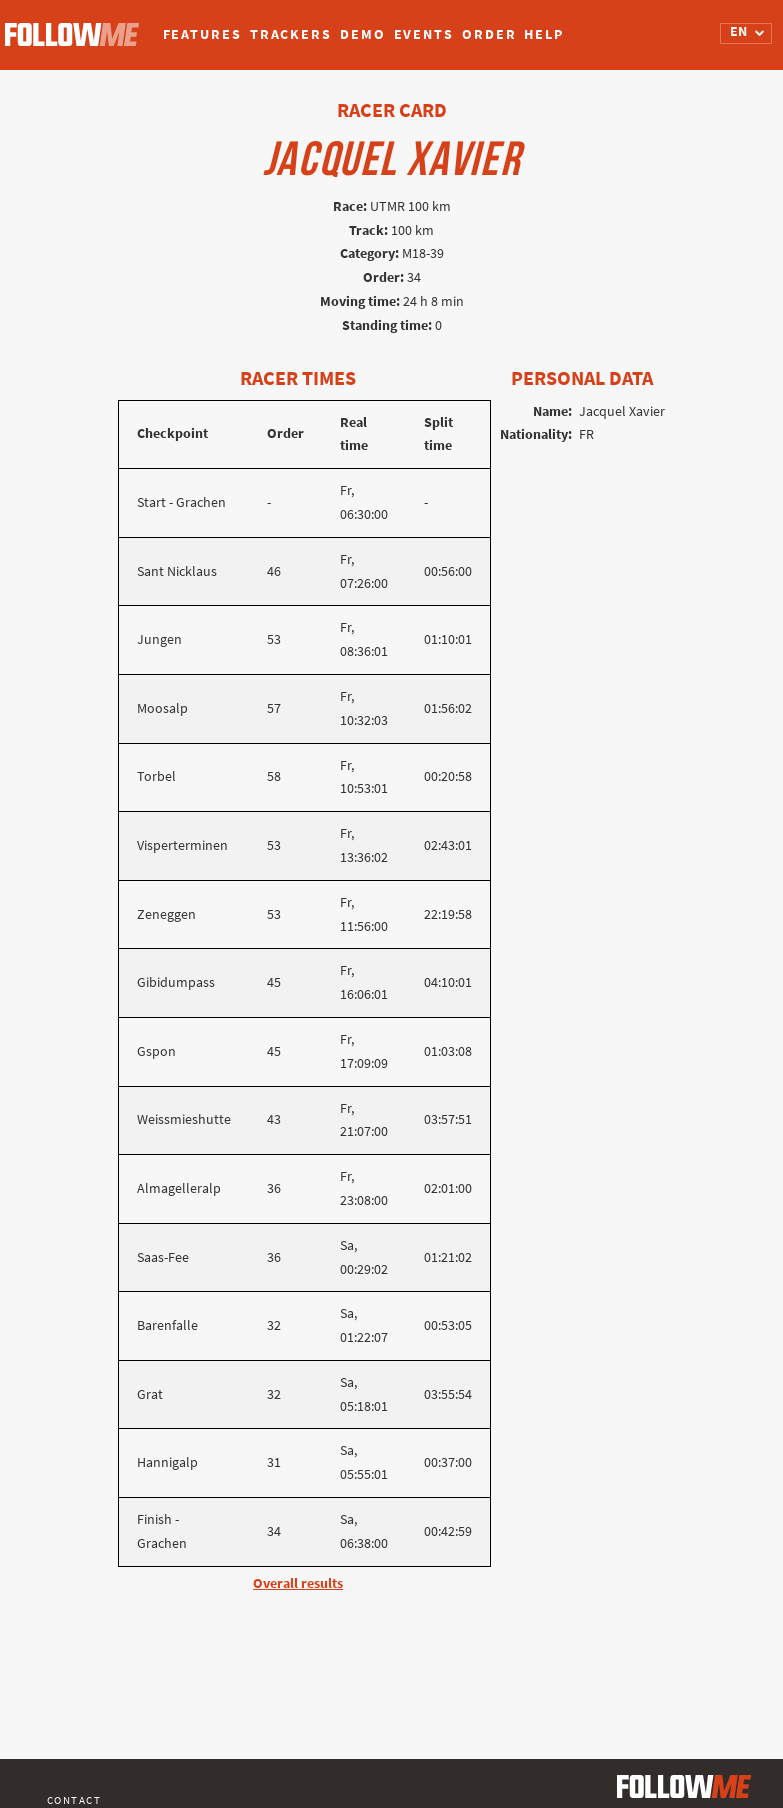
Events (424, 34)
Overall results (298, 1583)
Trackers (291, 34)
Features (202, 34)
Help (544, 34)
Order (489, 34)
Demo (363, 34)
